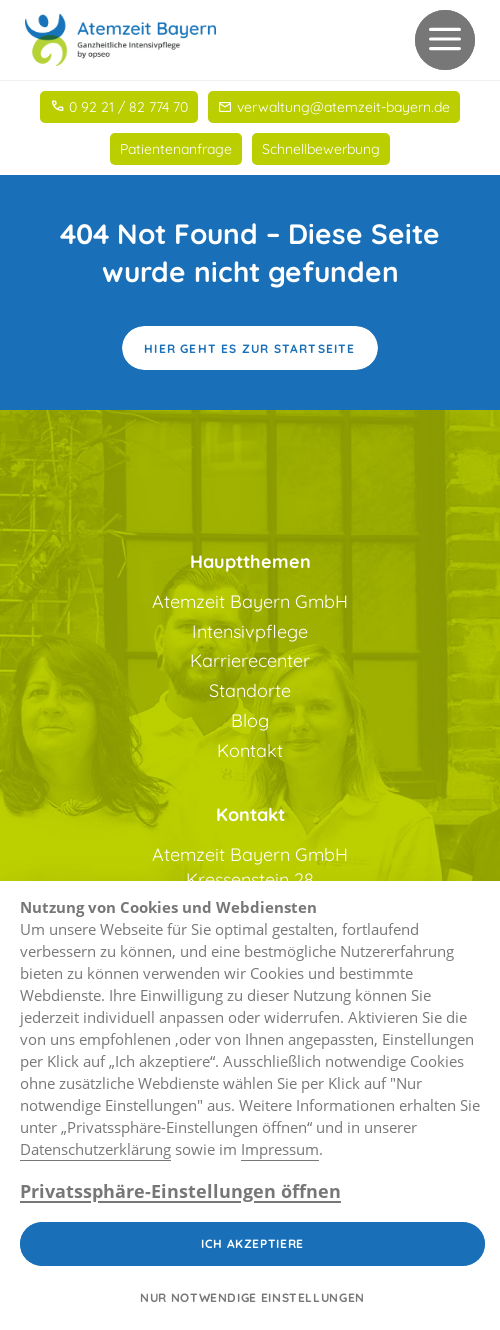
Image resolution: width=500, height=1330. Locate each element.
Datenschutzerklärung (95, 1149)
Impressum (280, 1149)
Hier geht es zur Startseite (249, 348)
